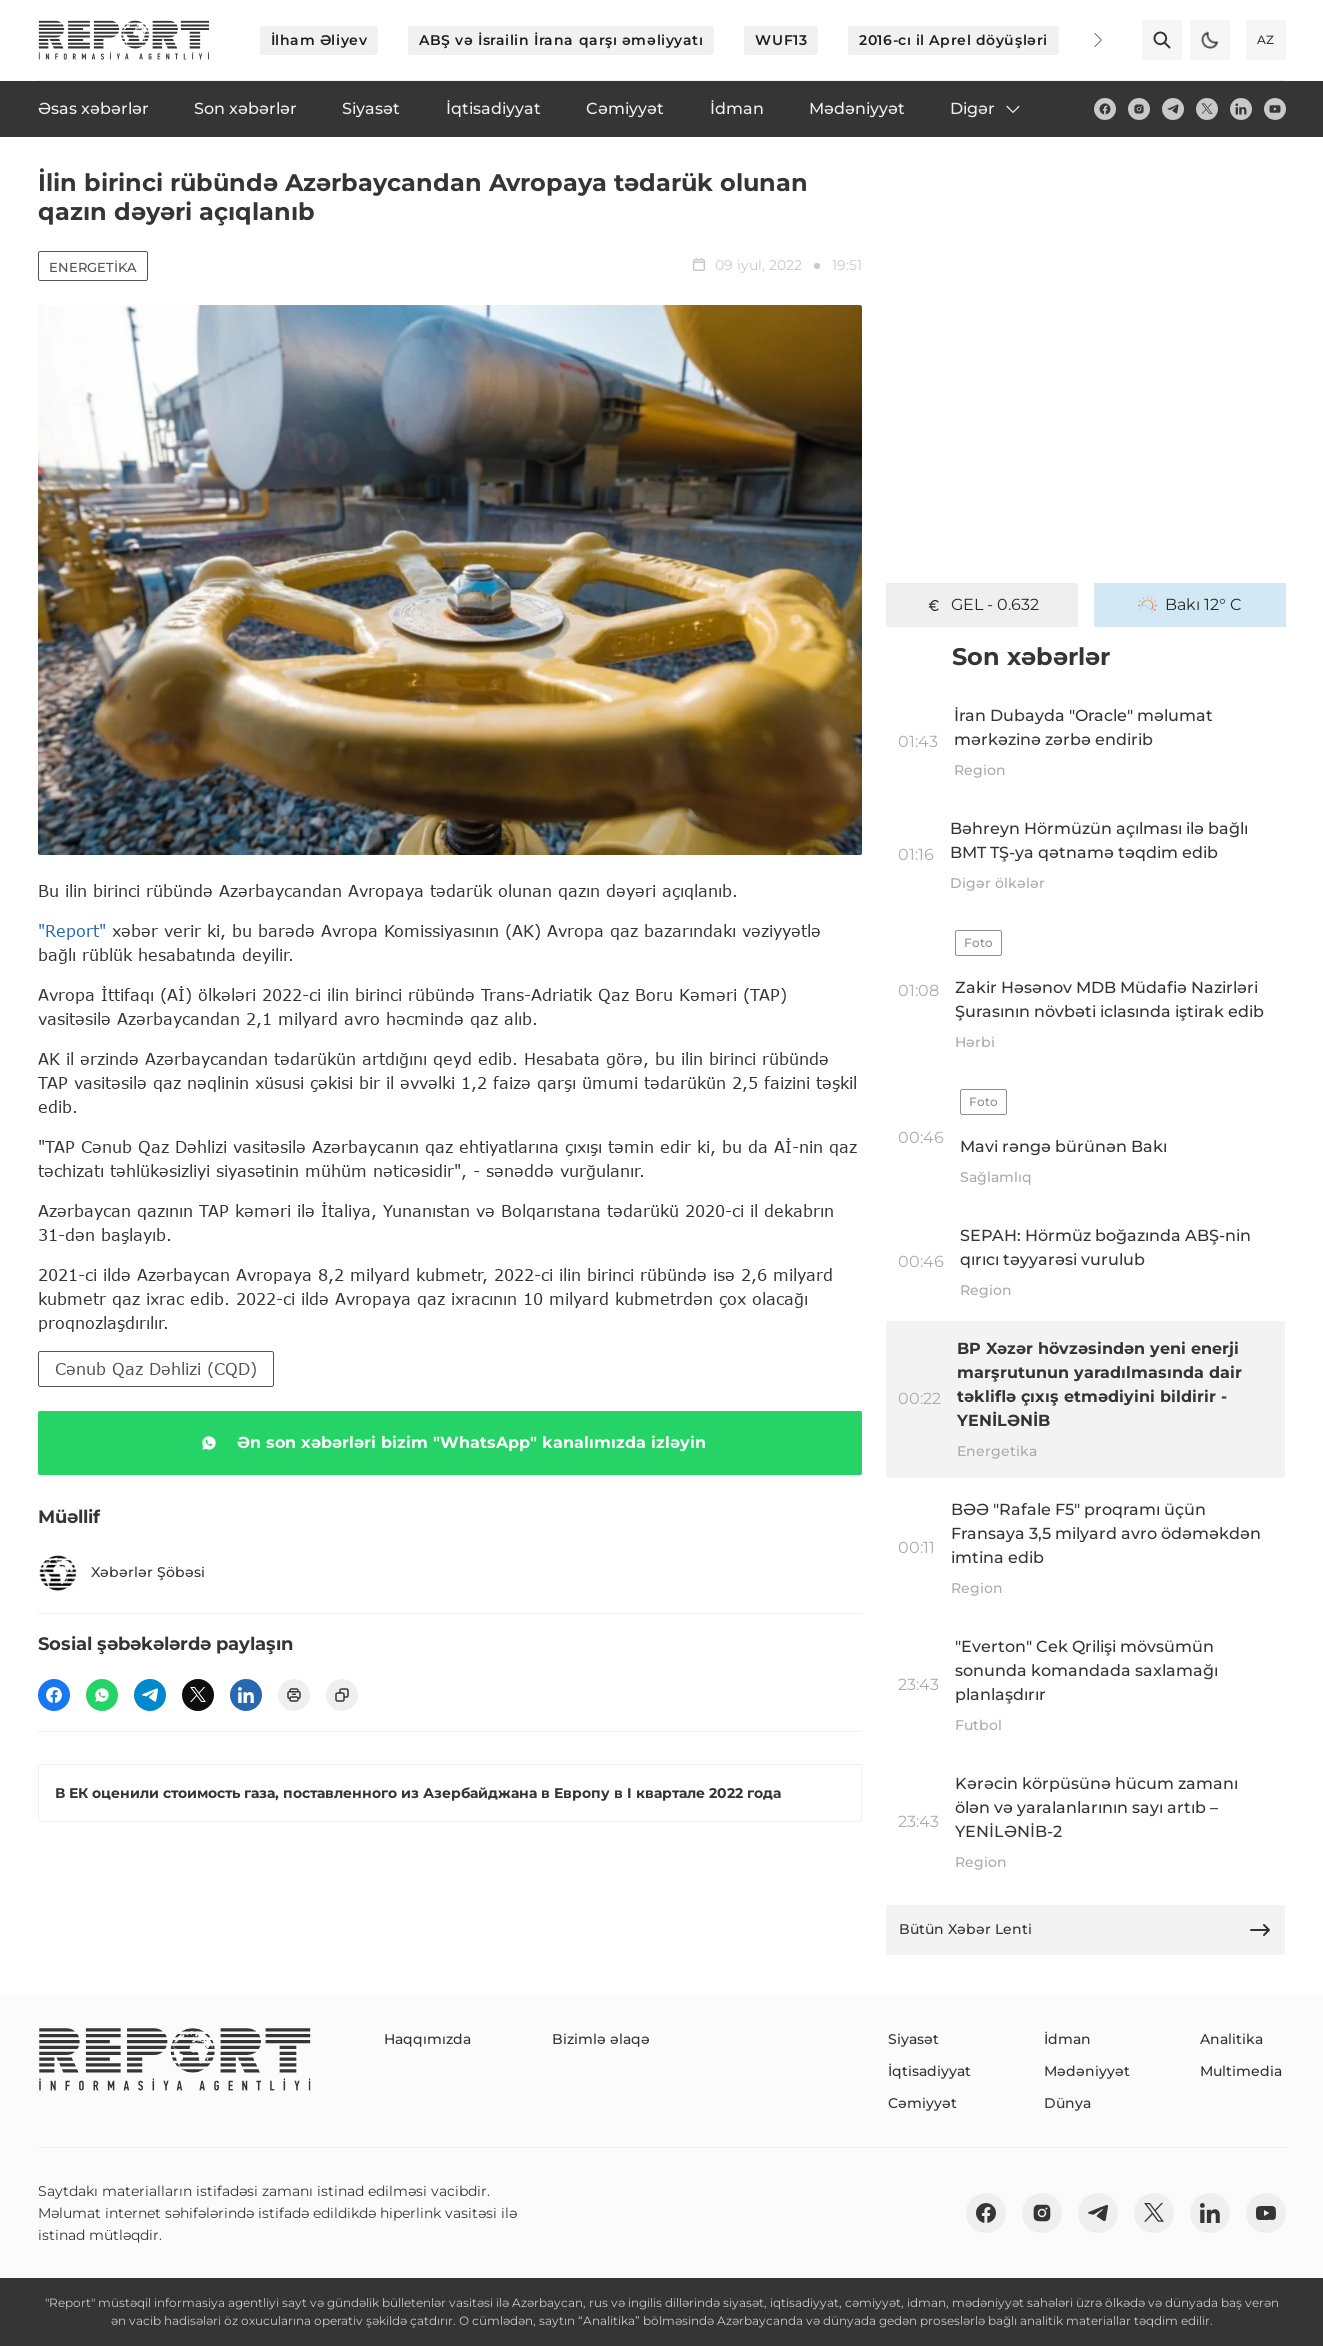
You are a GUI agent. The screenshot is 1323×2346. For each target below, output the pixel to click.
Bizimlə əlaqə (601, 2039)
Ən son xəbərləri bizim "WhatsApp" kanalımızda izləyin (449, 1443)
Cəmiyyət (922, 2103)
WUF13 (781, 40)
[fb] (1105, 109)
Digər (986, 109)
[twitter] (1207, 109)
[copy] (342, 1695)
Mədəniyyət (1087, 2071)
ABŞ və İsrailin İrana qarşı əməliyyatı (561, 40)
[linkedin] (1241, 109)
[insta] (1139, 109)
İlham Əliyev (319, 40)
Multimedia (1241, 2071)
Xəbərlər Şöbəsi (121, 1573)
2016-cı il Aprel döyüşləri (953, 40)
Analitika (1231, 2039)
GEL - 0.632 (981, 605)
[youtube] (1275, 109)
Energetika (93, 267)
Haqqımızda (427, 2039)
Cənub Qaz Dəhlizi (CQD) (156, 1368)
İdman (1067, 2039)
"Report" (72, 930)
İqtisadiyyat (929, 2071)
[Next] (1084, 40)
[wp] (102, 1695)
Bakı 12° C (1190, 605)
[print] (294, 1695)
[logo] (124, 40)
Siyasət (913, 2039)
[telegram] (1173, 109)
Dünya (1067, 2103)
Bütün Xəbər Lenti (1086, 1930)
